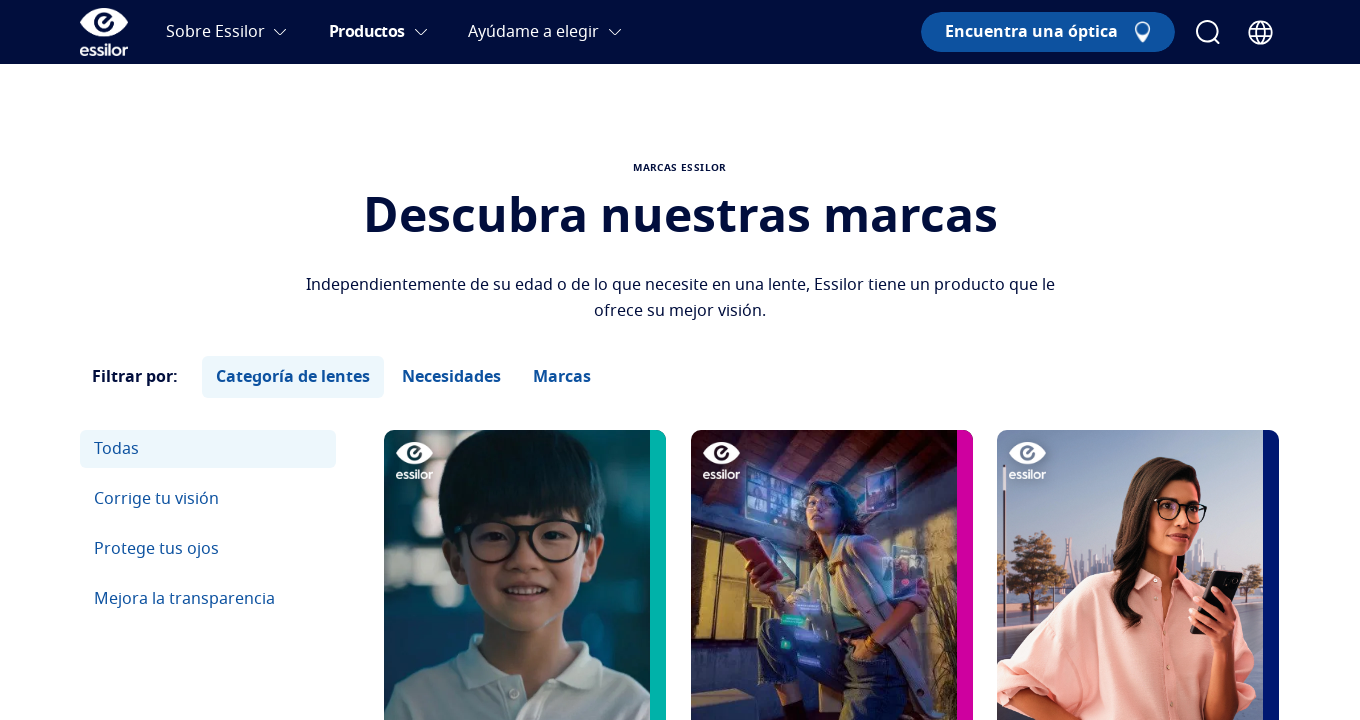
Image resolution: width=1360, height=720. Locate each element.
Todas (116, 449)
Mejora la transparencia (184, 599)
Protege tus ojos (156, 549)
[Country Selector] (1260, 32)
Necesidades (451, 377)
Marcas (562, 377)
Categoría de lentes (293, 377)
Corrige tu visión (156, 499)
